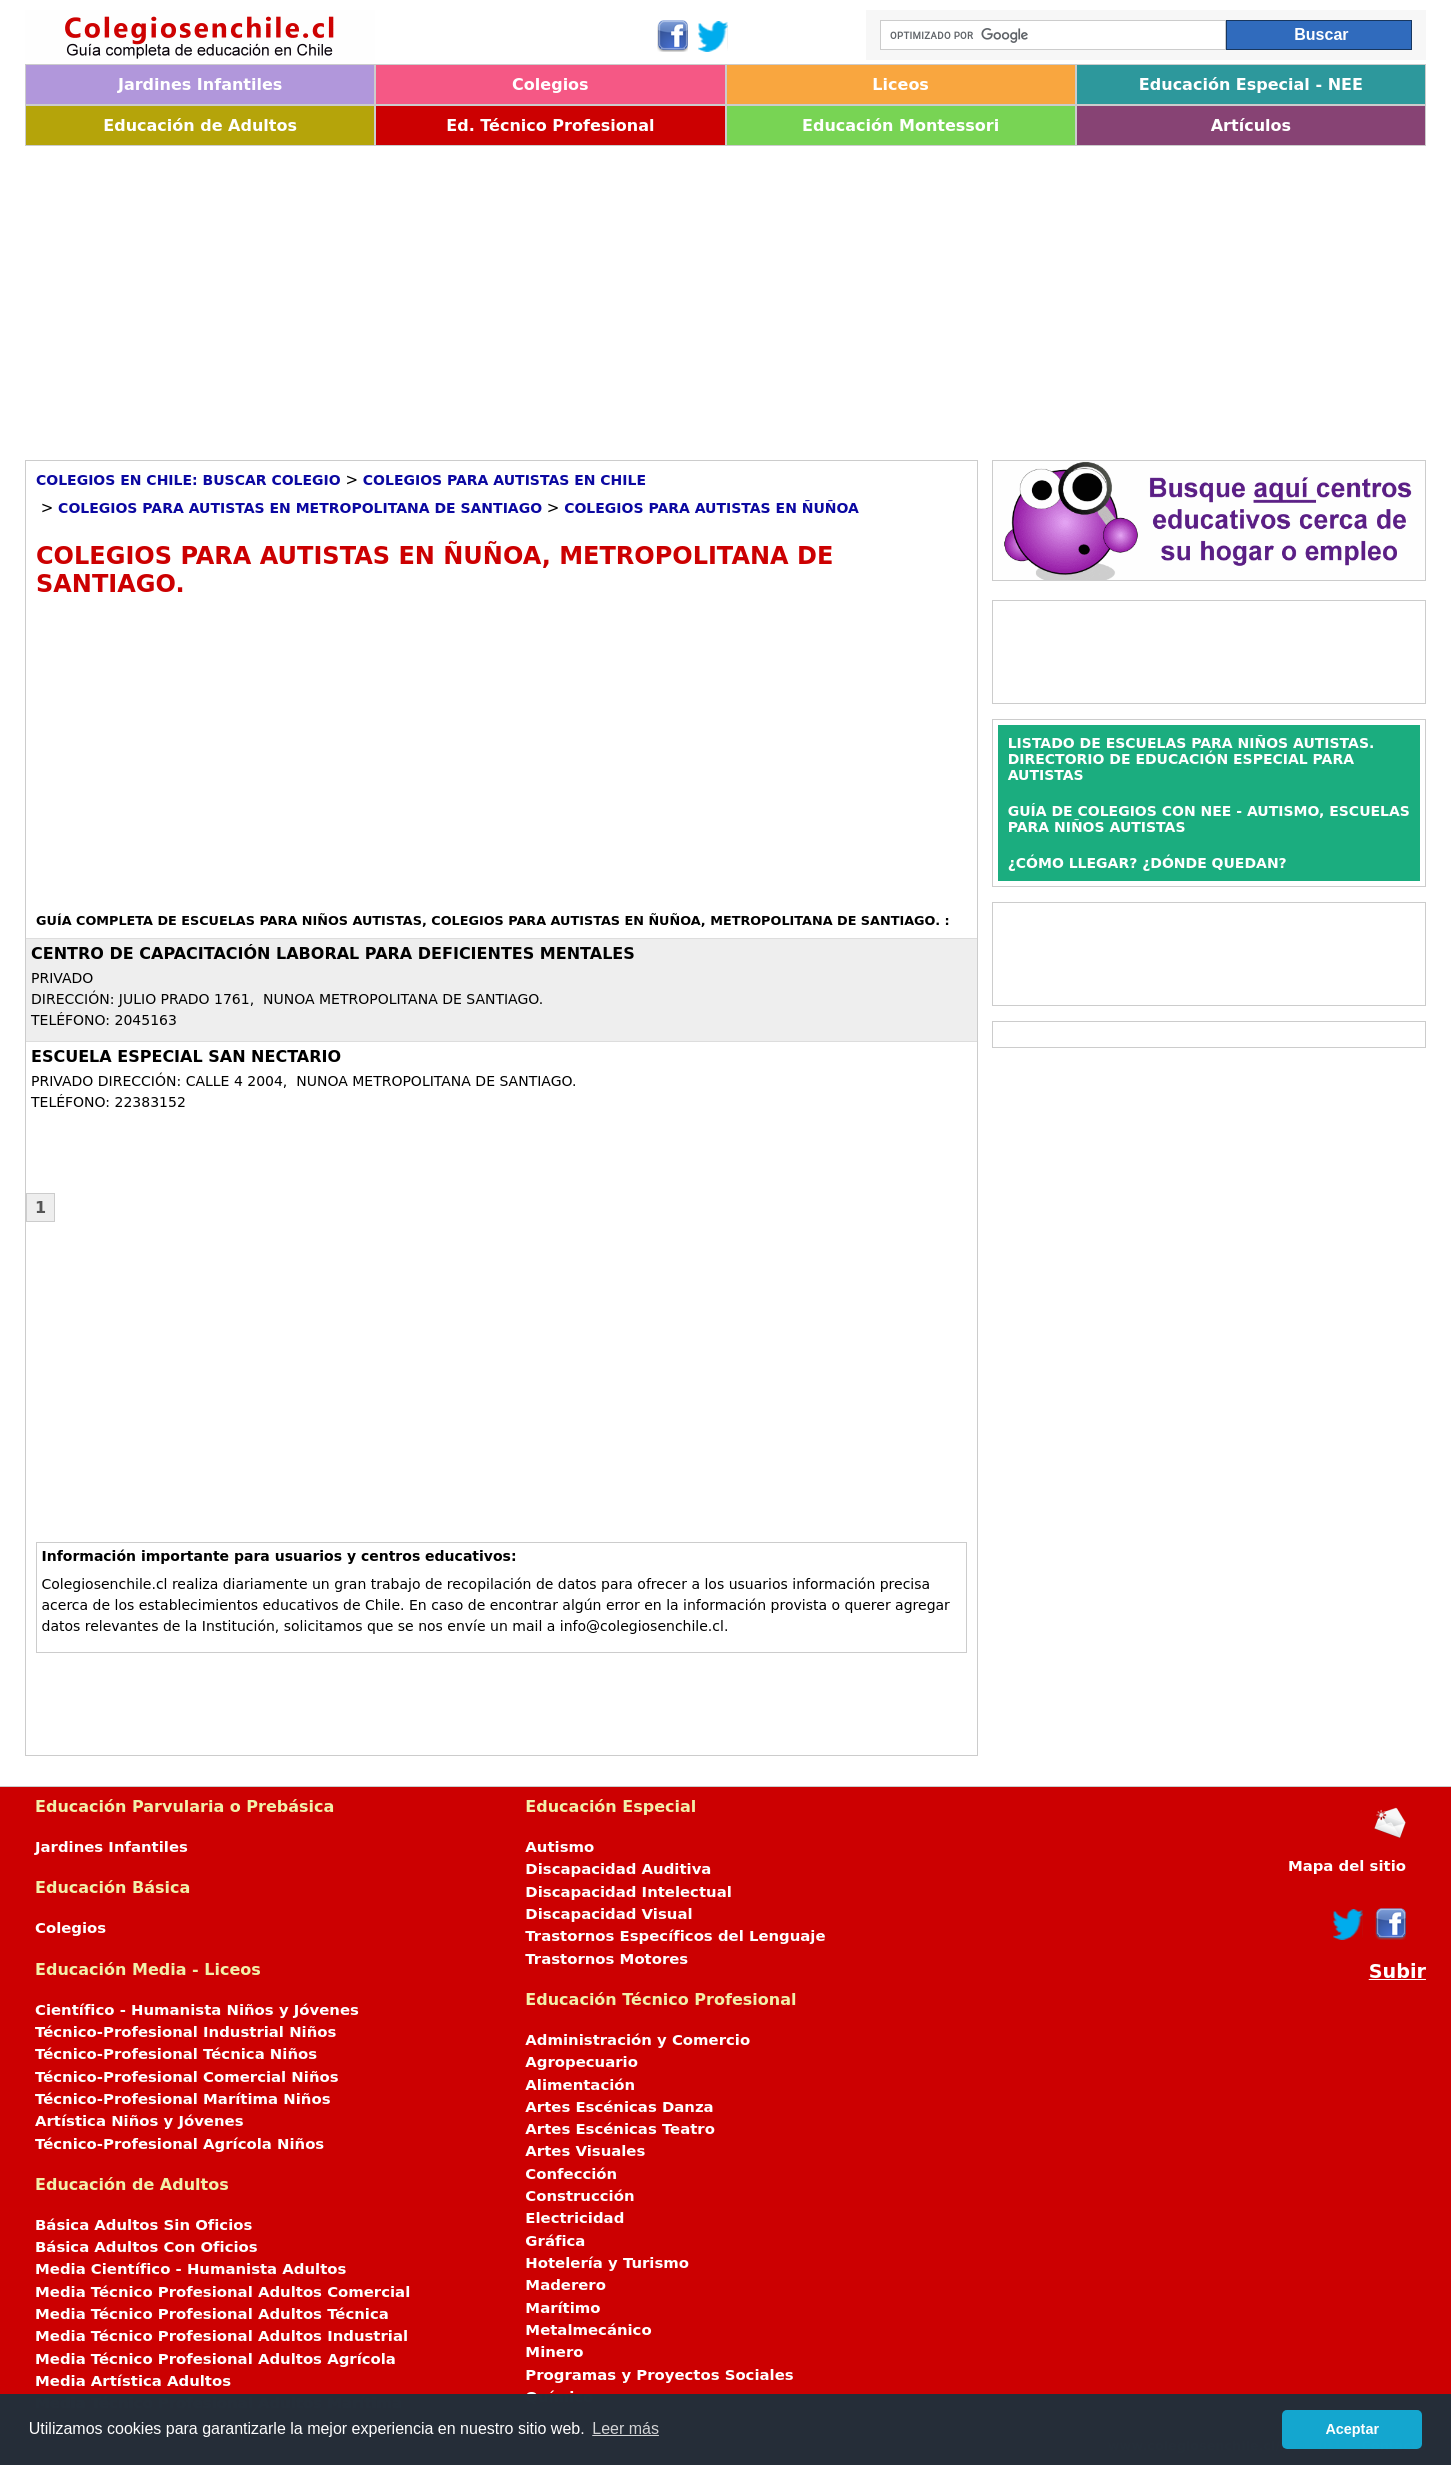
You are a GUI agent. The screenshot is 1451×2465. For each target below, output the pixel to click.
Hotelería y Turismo (607, 2263)
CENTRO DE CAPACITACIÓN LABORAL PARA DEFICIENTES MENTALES (333, 953)
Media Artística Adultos (133, 2381)
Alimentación (580, 2085)
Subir (1397, 1971)
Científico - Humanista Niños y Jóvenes (197, 2010)
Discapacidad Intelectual (628, 1892)
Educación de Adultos (200, 125)
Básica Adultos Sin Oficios (143, 2225)
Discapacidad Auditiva (618, 1869)
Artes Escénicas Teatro (620, 2129)
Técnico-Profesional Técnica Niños (176, 2054)
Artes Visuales (585, 2151)
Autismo (559, 1847)
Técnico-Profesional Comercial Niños (187, 2077)
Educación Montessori (900, 125)
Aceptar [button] (1352, 2429)
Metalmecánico (588, 2330)
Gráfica (555, 2241)
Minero (554, 2352)
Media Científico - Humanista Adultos (190, 2269)
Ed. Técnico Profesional (550, 125)
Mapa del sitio (1347, 1866)
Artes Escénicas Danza (619, 2107)
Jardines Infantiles (200, 84)
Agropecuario (581, 2062)
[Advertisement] (625, 296)
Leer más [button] (625, 2428)
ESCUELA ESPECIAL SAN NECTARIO (186, 1056)
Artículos (1251, 125)
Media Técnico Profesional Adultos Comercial (222, 2292)
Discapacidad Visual (608, 1914)
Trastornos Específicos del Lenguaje (675, 1936)
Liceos (900, 84)
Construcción (579, 2196)
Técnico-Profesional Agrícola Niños (179, 2144)
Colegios (550, 84)
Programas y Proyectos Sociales (659, 2375)
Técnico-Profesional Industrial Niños (185, 2032)
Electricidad (574, 2218)
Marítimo (562, 2308)
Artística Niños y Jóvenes (139, 2121)
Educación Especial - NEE (1251, 84)
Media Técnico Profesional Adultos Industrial (221, 2336)
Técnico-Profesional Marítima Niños (182, 2099)
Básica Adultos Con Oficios (146, 2247)
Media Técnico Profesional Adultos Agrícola (215, 2359)
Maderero (565, 2285)
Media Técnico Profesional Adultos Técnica (212, 2314)
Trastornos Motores (606, 1959)
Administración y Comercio (637, 2040)
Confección (571, 2174)
